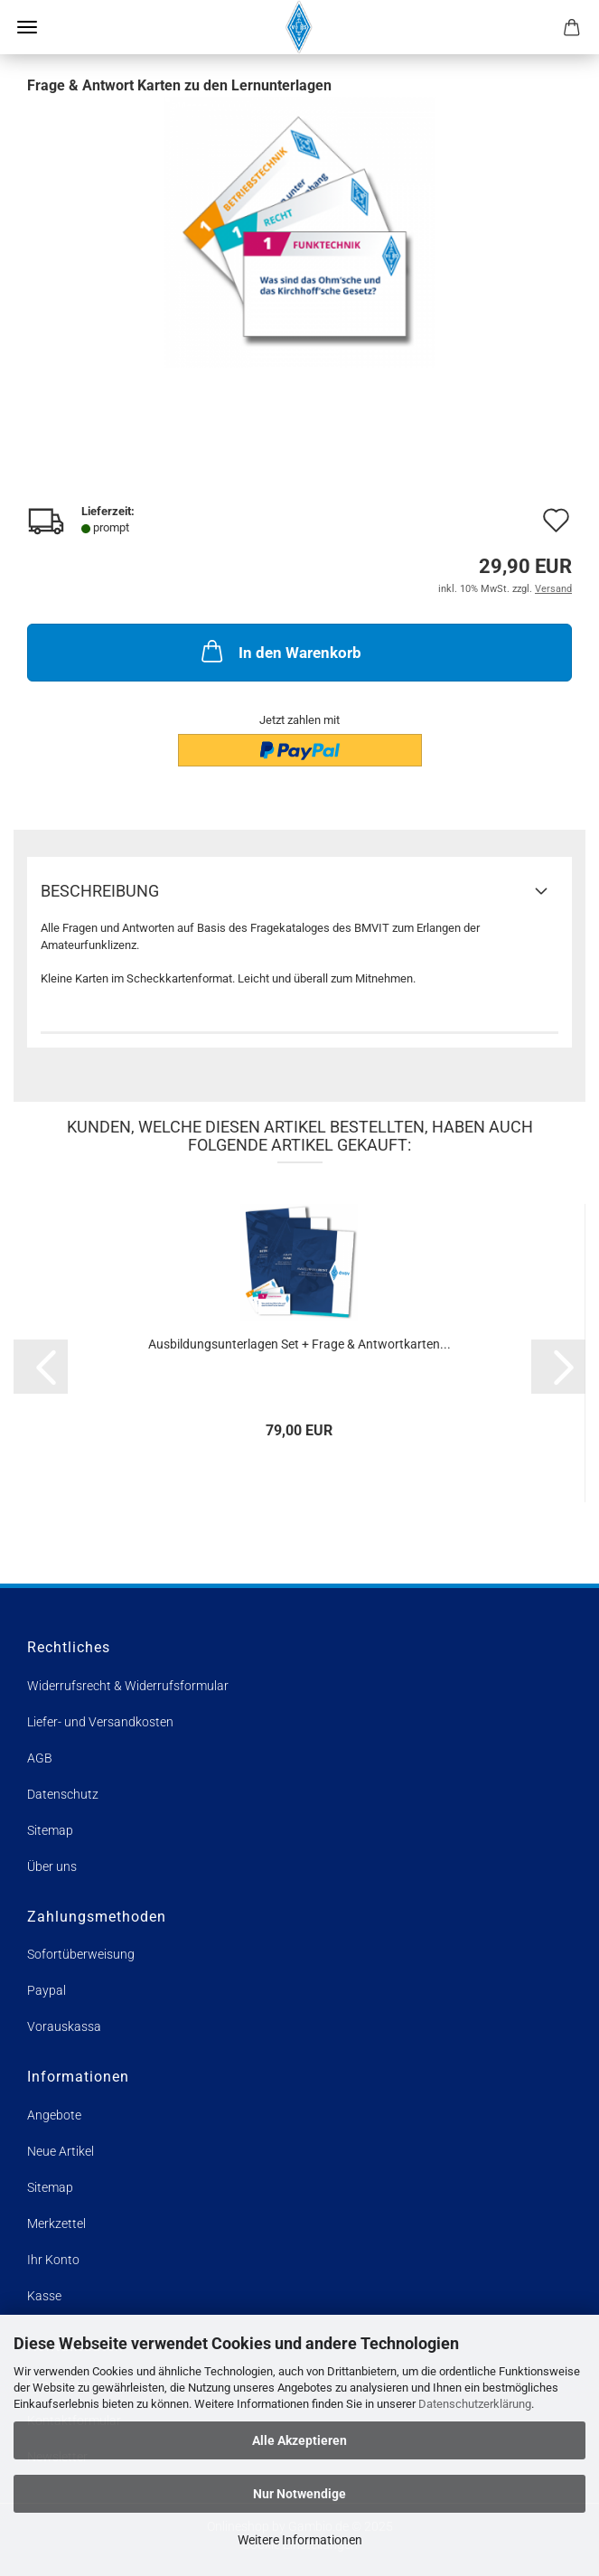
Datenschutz (62, 1794)
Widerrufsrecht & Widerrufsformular (128, 1685)
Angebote (54, 2115)
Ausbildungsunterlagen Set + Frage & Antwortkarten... (299, 1344)
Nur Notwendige (299, 2494)
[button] (41, 1367)
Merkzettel (56, 2223)
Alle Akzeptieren (299, 2440)
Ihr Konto (53, 2259)
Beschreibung (100, 890)
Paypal (46, 1990)
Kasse (44, 2296)
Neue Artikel (60, 2151)
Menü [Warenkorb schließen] (27, 27)
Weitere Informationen (300, 2540)
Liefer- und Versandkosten (100, 1722)
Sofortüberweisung (81, 1954)
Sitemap (50, 1830)
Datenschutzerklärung (474, 2404)
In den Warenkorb (279, 650)
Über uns (52, 1866)
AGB (39, 1758)
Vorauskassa (64, 2026)
